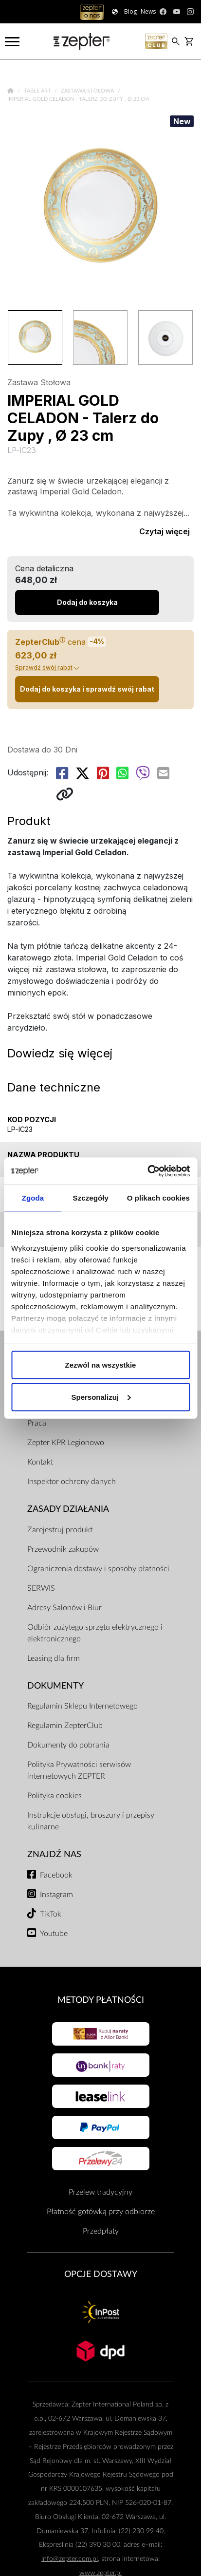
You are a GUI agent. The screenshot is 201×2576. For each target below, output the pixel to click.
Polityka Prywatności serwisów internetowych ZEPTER (79, 1770)
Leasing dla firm (53, 1658)
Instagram (56, 1895)
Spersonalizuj (100, 1396)
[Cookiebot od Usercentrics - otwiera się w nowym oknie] (147, 1171)
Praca (36, 1423)
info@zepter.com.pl (69, 2558)
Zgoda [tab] (33, 1198)
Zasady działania (68, 1509)
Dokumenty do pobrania (68, 1745)
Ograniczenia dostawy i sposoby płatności (98, 1569)
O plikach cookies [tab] (158, 1198)
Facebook (56, 1875)
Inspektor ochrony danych (71, 1481)
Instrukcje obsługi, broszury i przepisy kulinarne (90, 1821)
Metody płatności (100, 2000)
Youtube (54, 1933)
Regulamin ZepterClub (65, 1726)
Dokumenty (55, 1686)
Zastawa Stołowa (88, 91)
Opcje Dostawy (100, 2274)
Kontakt (40, 1462)
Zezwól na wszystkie (100, 1365)
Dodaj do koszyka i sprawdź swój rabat (87, 689)
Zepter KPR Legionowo (65, 1443)
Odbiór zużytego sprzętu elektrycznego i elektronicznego (95, 1633)
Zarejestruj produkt (59, 1530)
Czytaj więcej (164, 531)
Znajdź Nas (54, 1854)
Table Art (38, 91)
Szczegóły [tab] (91, 1198)
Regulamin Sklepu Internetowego (82, 1706)
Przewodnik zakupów (63, 1549)
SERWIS (41, 1588)
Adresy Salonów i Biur (64, 1608)
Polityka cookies (54, 1796)
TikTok (50, 1914)
